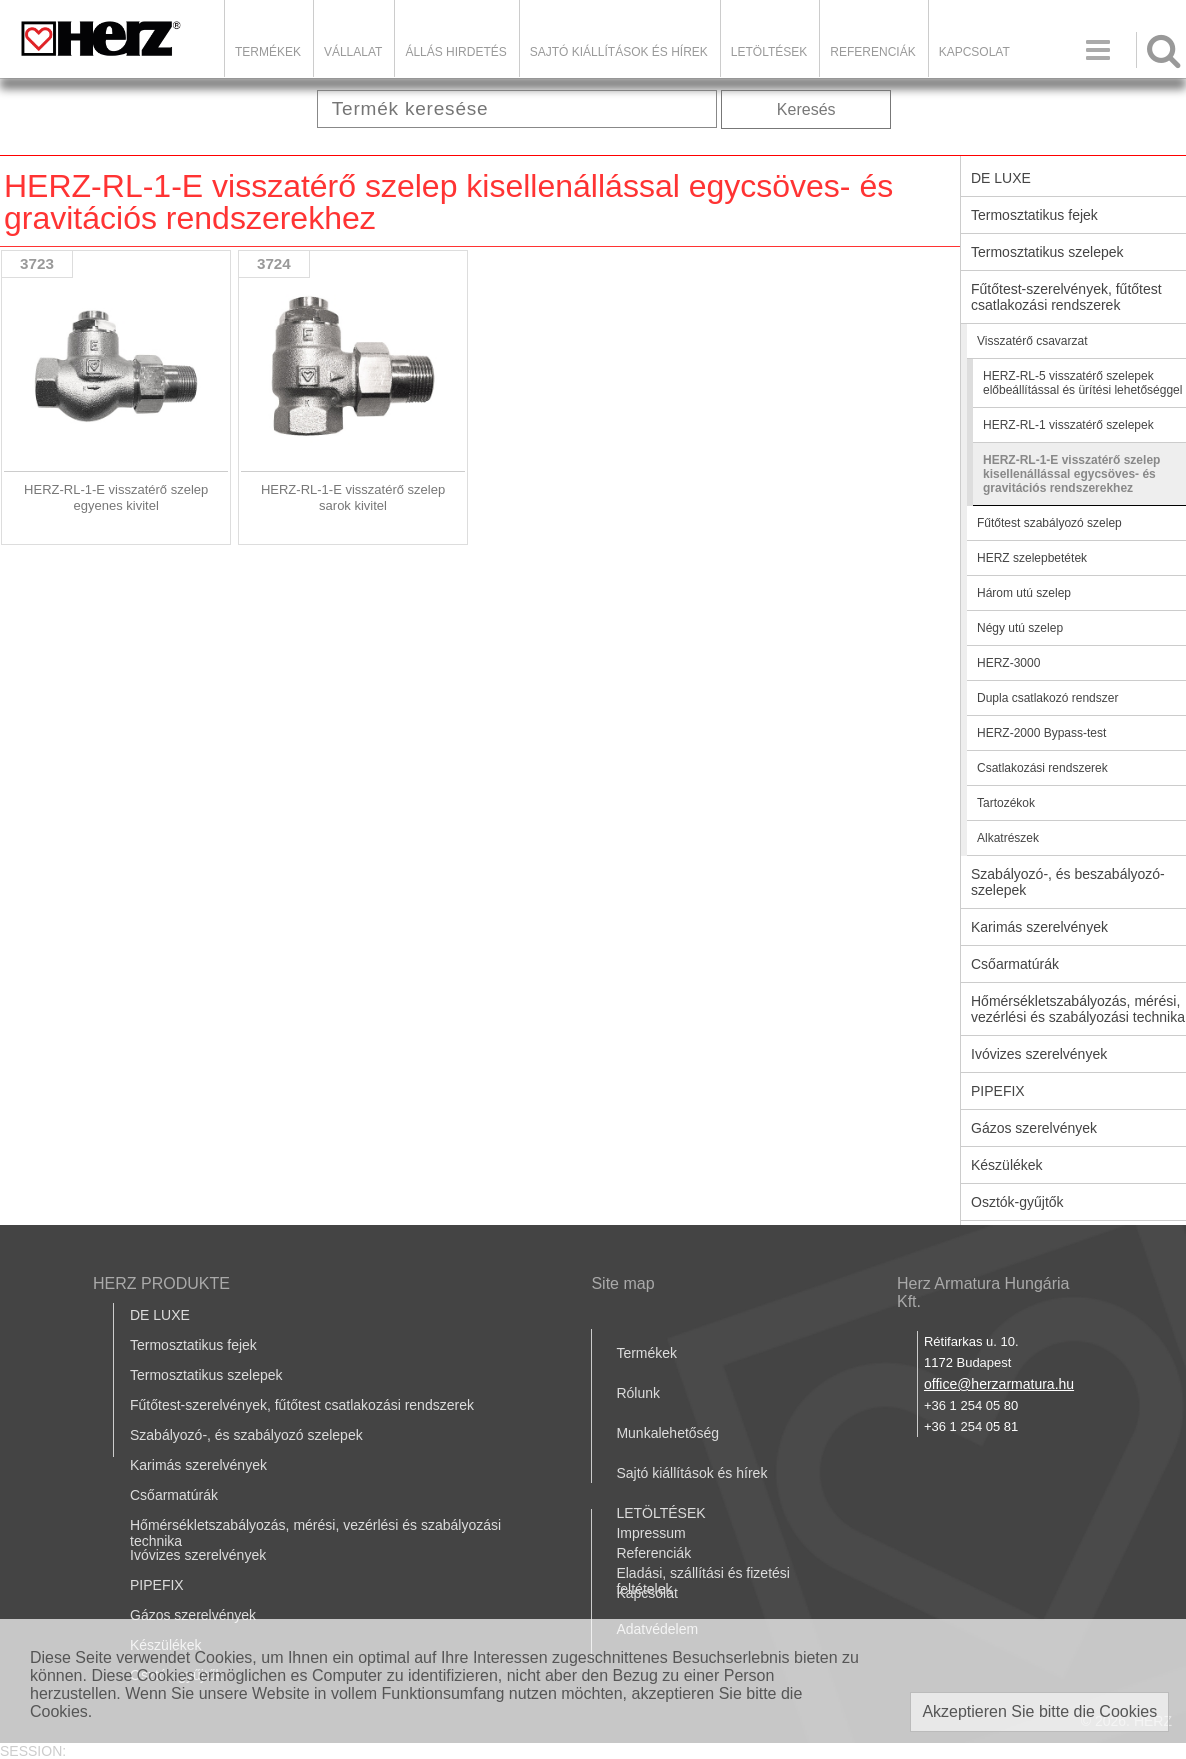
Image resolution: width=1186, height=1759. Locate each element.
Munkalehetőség (667, 1433)
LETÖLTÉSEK (769, 52)
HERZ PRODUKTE (161, 1283)
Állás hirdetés (455, 52)
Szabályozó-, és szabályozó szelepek (246, 1435)
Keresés (806, 109)
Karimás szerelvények (198, 1465)
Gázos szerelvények (193, 1615)
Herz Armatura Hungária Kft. (983, 1292)
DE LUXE (160, 1315)
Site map (622, 1283)
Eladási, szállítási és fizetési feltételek (703, 1581)
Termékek (268, 52)
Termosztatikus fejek (193, 1345)
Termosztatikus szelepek (206, 1375)
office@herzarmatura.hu (999, 1384)
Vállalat (353, 52)
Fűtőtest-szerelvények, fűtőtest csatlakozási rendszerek (302, 1405)
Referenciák (872, 52)
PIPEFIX (157, 1585)
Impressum (650, 1533)
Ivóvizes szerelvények (198, 1555)
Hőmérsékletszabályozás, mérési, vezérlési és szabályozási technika (315, 1533)
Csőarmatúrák (174, 1495)
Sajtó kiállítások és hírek (619, 52)
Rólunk (638, 1393)
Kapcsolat (974, 52)
